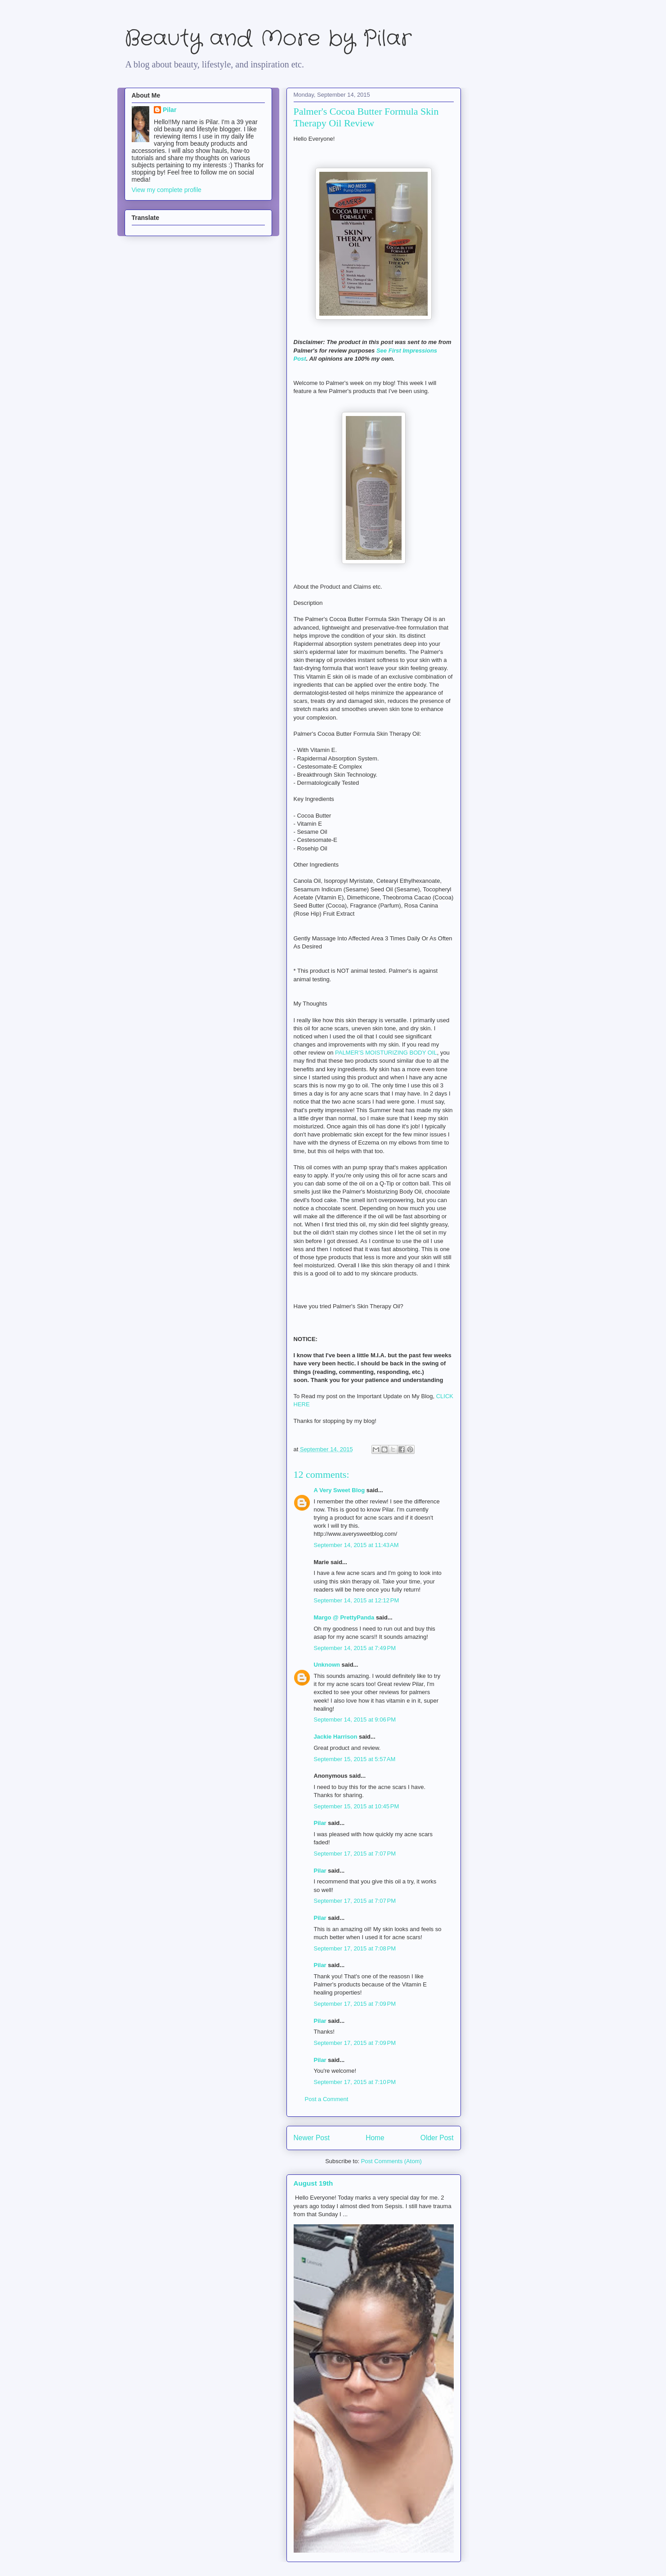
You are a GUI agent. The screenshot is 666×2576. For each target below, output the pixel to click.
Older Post (437, 2138)
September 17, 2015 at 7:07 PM (355, 1853)
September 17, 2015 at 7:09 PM (355, 2003)
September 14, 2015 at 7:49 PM (355, 1648)
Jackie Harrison (336, 1736)
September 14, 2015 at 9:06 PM (355, 1719)
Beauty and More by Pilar (268, 38)
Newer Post (312, 2138)
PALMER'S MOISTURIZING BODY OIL (386, 1052)
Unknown (327, 1664)
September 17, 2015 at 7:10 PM (355, 2082)
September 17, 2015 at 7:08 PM (355, 1948)
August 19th (313, 2183)
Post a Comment (327, 2099)
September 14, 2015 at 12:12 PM (356, 1600)
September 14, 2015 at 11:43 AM (356, 1545)
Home (375, 2138)
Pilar (320, 1823)
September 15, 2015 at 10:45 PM (356, 1806)
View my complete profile (166, 189)
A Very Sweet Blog (339, 1490)
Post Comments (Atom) (391, 2161)
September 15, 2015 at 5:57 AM (355, 1759)
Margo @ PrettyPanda (344, 1617)
